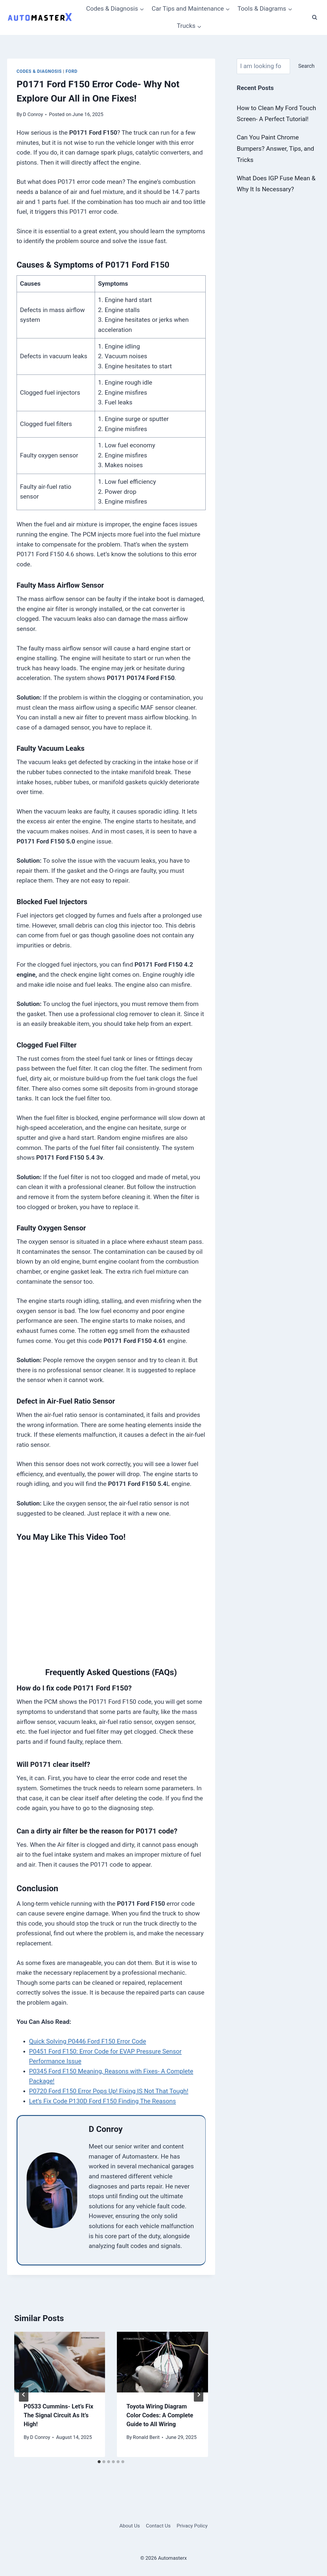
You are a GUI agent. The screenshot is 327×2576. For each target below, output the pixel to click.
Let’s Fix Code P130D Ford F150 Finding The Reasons (102, 2101)
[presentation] (59, 2362)
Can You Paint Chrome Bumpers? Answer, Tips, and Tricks (275, 148)
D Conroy (33, 114)
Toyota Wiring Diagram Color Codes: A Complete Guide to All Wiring (159, 2415)
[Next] (198, 2394)
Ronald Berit (146, 2437)
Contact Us (158, 2526)
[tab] (99, 2461)
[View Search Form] (314, 17)
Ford (72, 71)
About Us (129, 2526)
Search (306, 66)
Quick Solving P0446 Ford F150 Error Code (87, 2041)
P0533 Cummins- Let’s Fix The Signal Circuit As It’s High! (58, 2415)
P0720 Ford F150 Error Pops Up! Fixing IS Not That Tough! (108, 2091)
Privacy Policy (192, 2526)
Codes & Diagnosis (39, 71)
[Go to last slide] (23, 2394)
